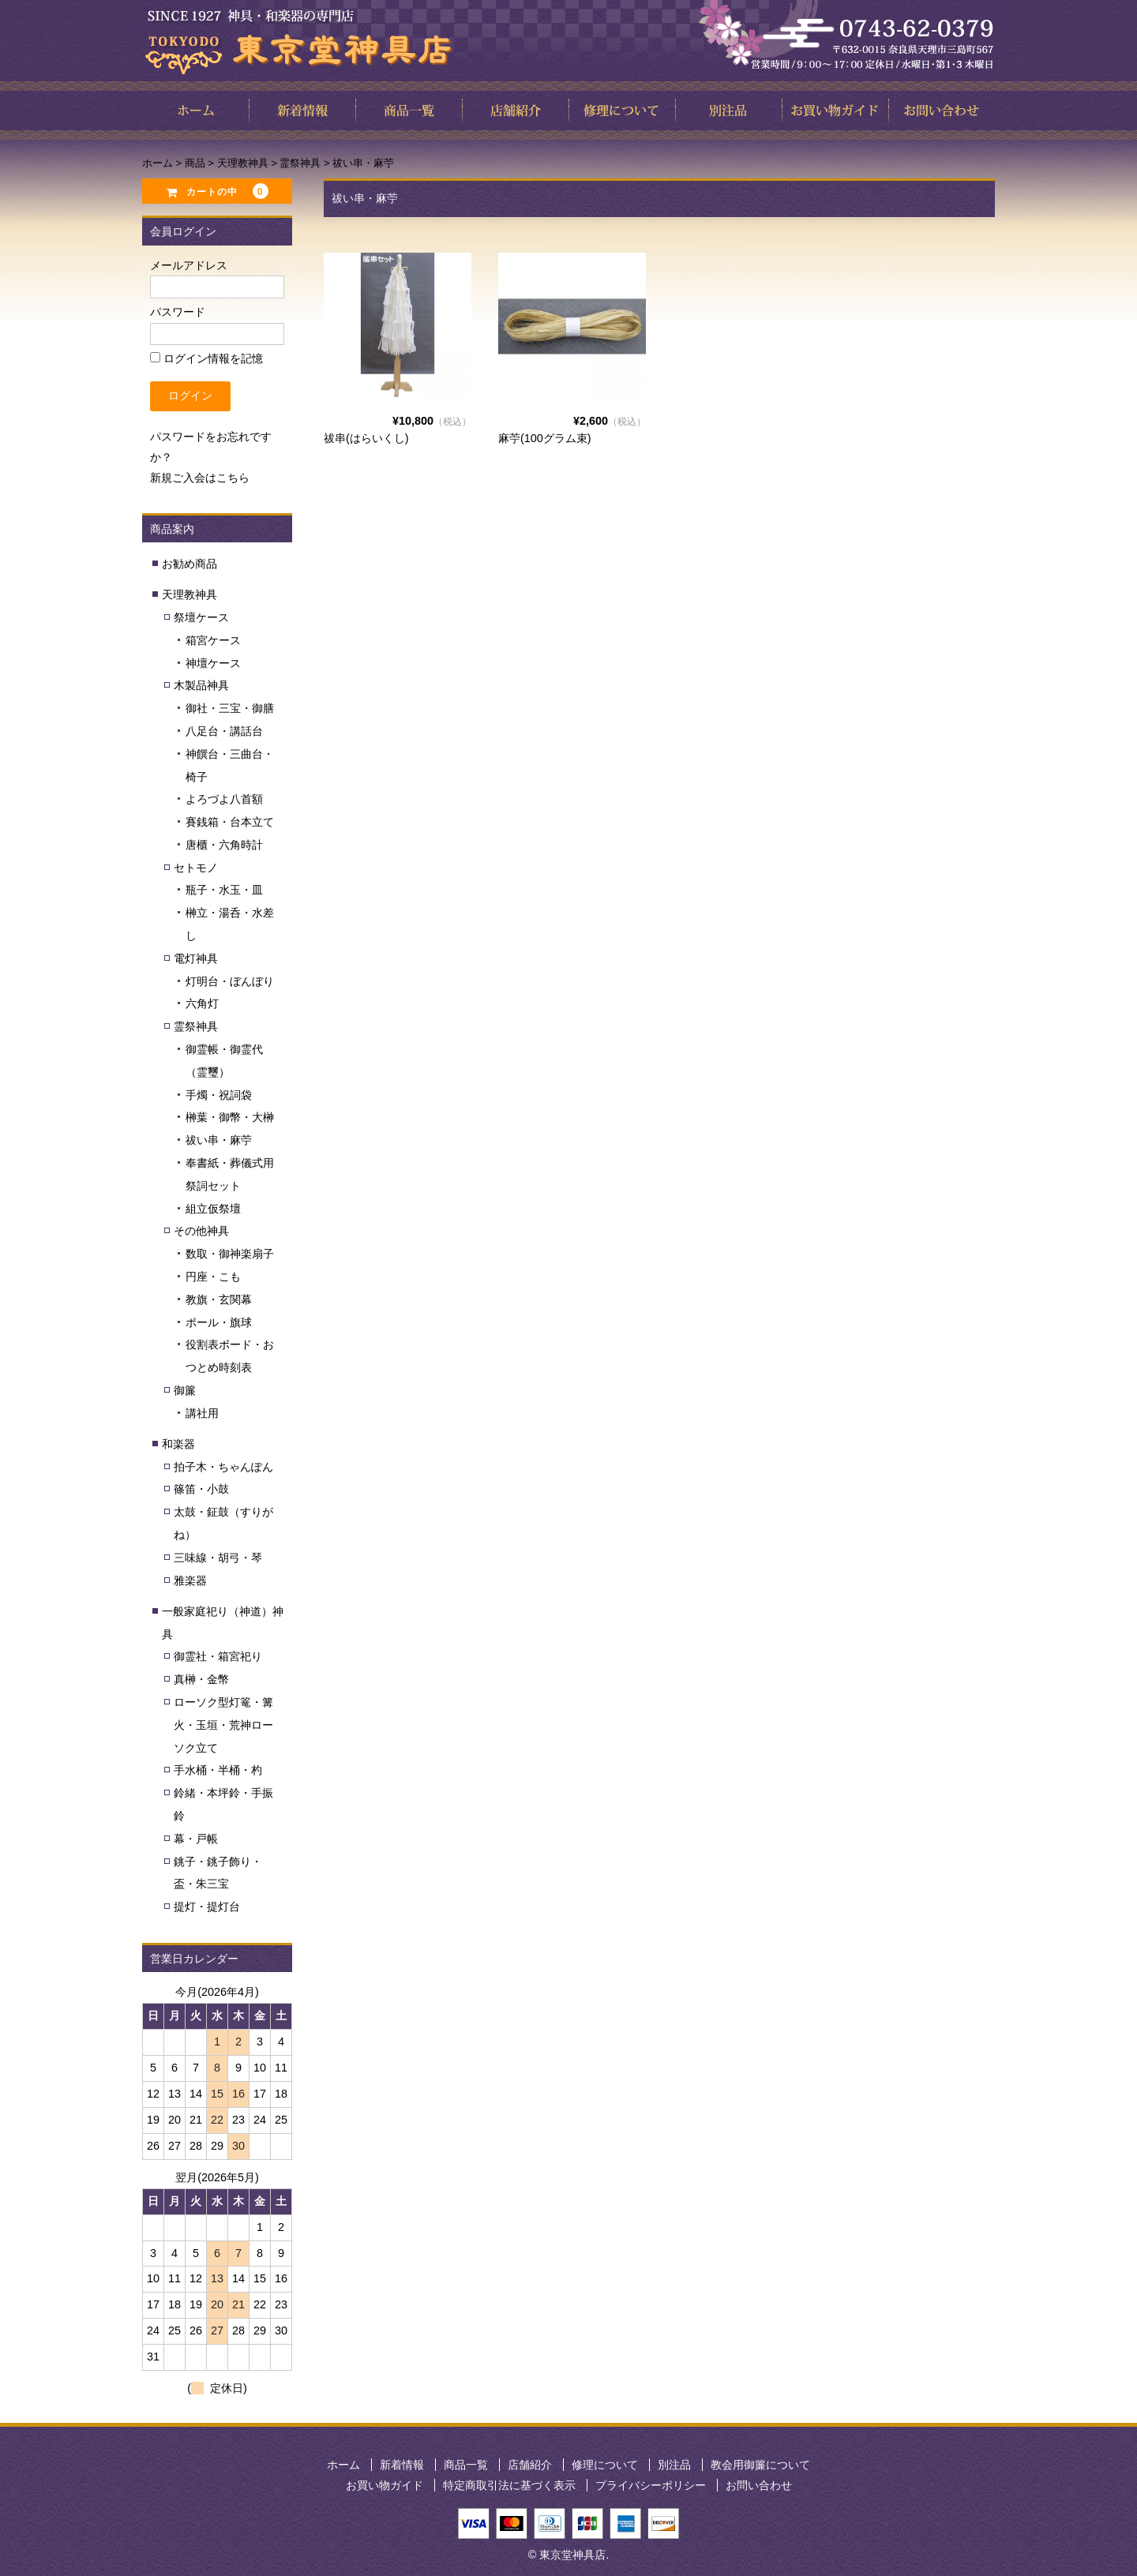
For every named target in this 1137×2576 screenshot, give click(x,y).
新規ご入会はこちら (200, 477)
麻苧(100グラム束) (544, 438)
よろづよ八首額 (224, 799)
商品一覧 (466, 2464)
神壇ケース (213, 663)
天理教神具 (189, 594)
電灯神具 (196, 958)
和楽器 (178, 1444)
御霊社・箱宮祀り (218, 1656)
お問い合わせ (759, 2485)
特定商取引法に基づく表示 (509, 2485)
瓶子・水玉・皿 (224, 889)
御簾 (185, 1390)
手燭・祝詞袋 (219, 1095)
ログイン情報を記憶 (206, 358)
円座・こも (213, 1276)
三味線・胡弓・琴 (218, 1557)
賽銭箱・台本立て (230, 822)
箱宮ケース (213, 640)
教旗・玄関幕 (219, 1299)
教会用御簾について (760, 2464)
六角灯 (202, 1003)
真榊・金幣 (201, 1679)
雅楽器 (190, 1580)
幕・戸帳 (196, 1838)
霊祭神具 (196, 1026)
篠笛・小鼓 (201, 1489)
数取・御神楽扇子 (230, 1253)
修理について (605, 2464)
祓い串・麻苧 (219, 1140)
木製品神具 (201, 685)
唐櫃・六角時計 (224, 844)
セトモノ (196, 867)
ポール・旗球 (219, 1322)
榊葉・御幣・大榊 (230, 1117)
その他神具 (201, 1230)
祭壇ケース (201, 617)
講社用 (202, 1413)
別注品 (674, 2464)
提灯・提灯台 (207, 1906)
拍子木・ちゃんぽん (223, 1466)
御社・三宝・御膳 (230, 708)
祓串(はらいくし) (366, 438)
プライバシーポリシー (650, 2485)
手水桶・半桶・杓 (218, 1770)
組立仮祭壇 (213, 1208)
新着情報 (402, 2464)
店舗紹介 (530, 2464)
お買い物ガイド (384, 2485)
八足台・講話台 (224, 731)
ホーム (343, 2464)
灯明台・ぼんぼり (230, 981)
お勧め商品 (189, 563)
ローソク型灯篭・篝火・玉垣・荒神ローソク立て (223, 1725)
